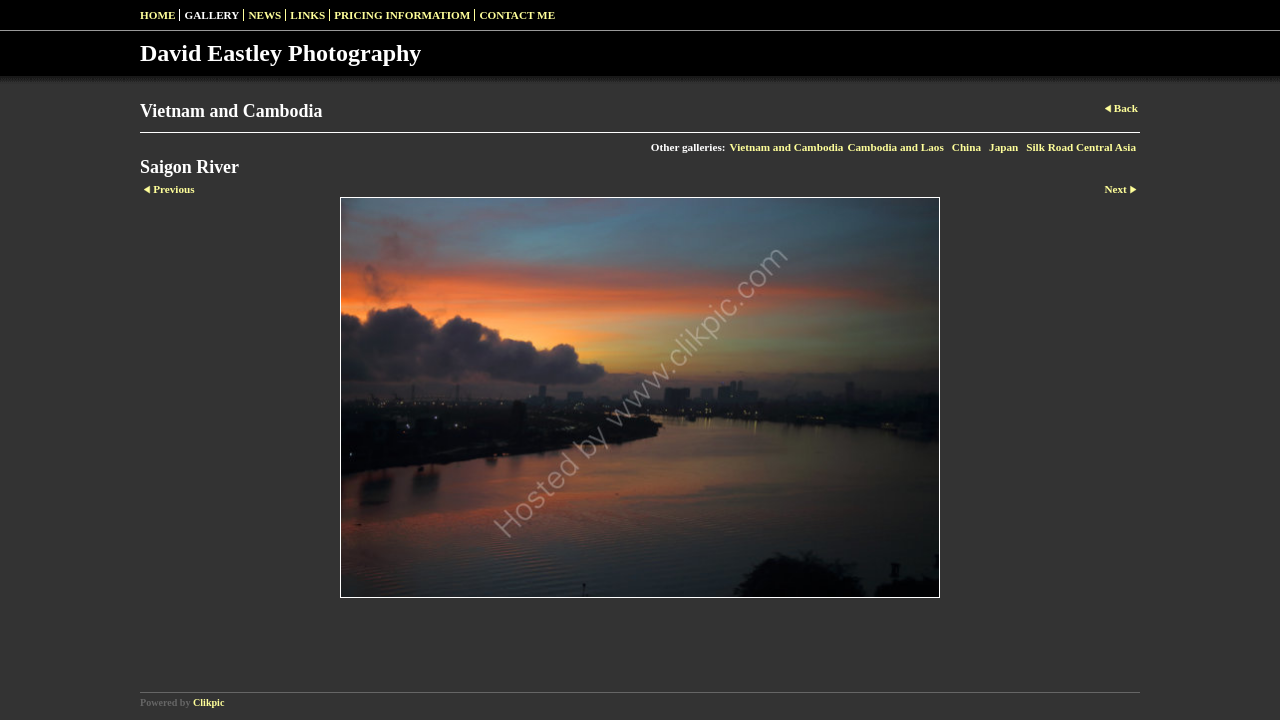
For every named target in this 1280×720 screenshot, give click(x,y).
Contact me (517, 15)
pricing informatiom (402, 15)
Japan (1003, 147)
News (264, 15)
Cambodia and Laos (895, 147)
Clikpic (208, 702)
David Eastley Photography (280, 53)
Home (157, 15)
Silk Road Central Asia (1081, 147)
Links (307, 15)
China (966, 147)
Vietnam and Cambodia (786, 147)
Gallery (211, 15)
